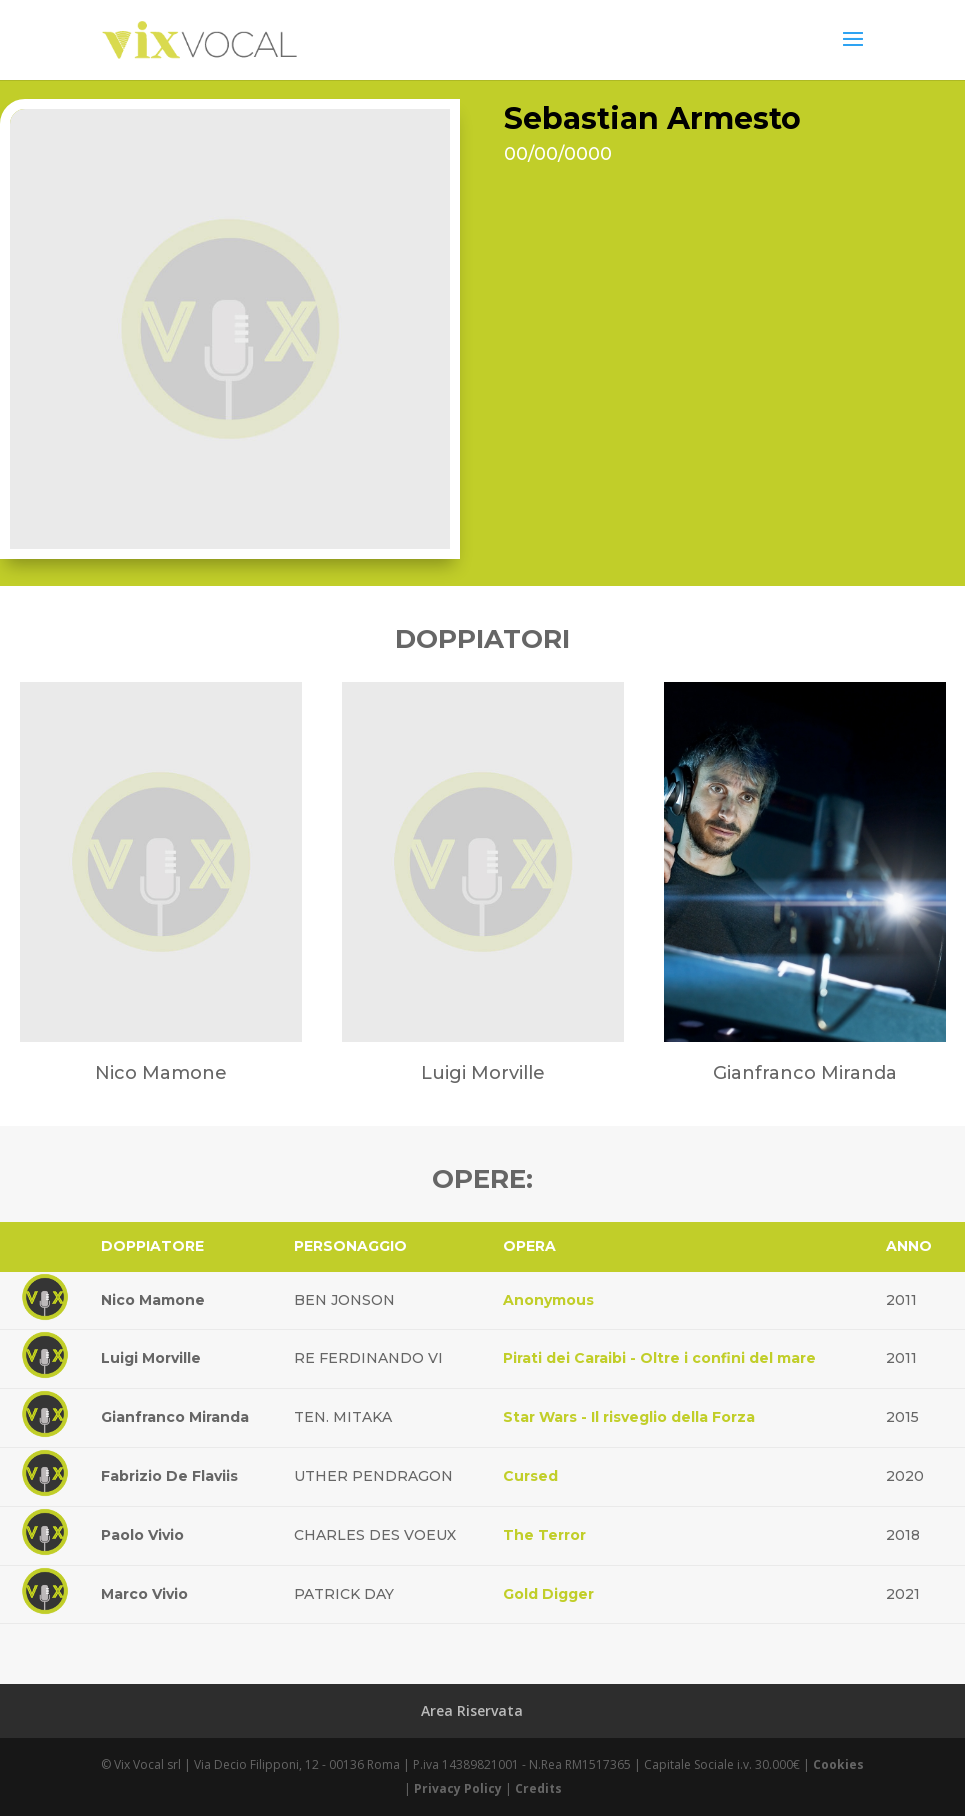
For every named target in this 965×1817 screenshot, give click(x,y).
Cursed (530, 1476)
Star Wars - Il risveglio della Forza (629, 1417)
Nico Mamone (153, 1300)
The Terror (544, 1535)
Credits (538, 1788)
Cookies (838, 1764)
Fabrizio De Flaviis (169, 1476)
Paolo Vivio (142, 1535)
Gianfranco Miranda (175, 1417)
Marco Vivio (144, 1594)
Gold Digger (548, 1594)
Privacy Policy (458, 1788)
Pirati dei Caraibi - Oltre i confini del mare (659, 1358)
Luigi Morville (151, 1358)
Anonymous (548, 1300)
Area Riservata (472, 1710)
